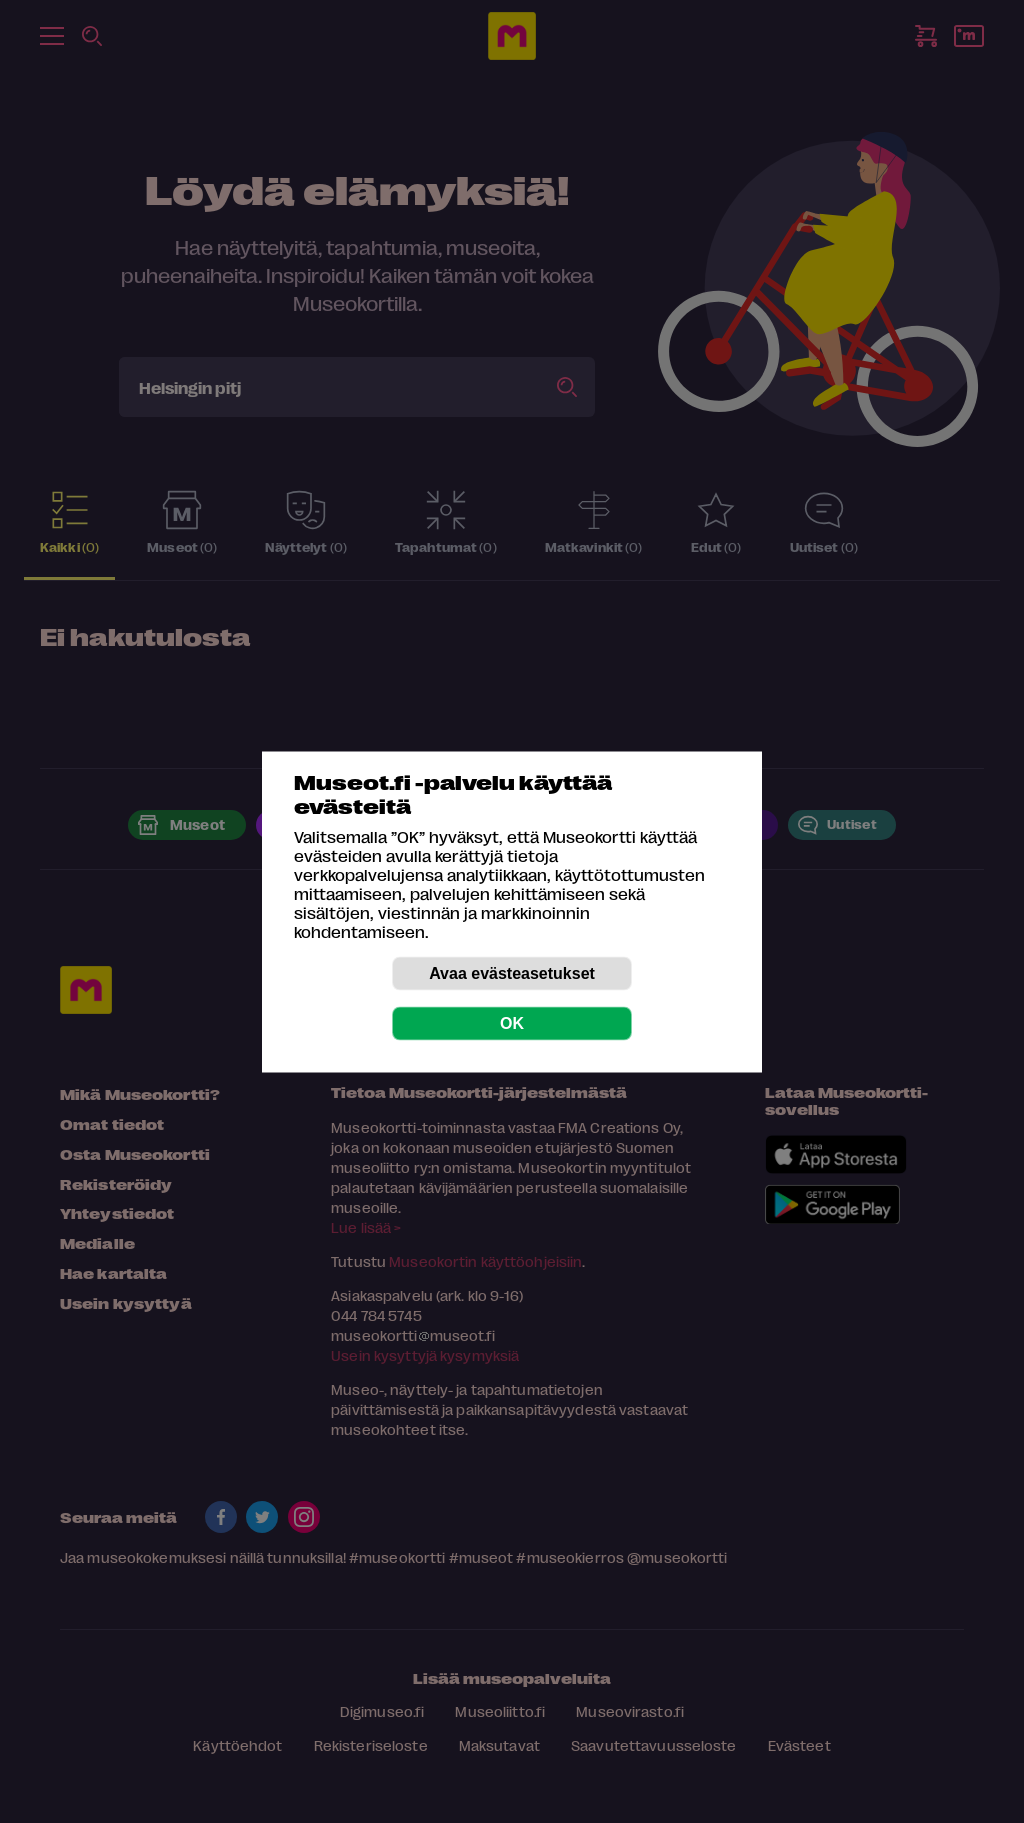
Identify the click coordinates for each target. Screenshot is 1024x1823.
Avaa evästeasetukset (512, 972)
